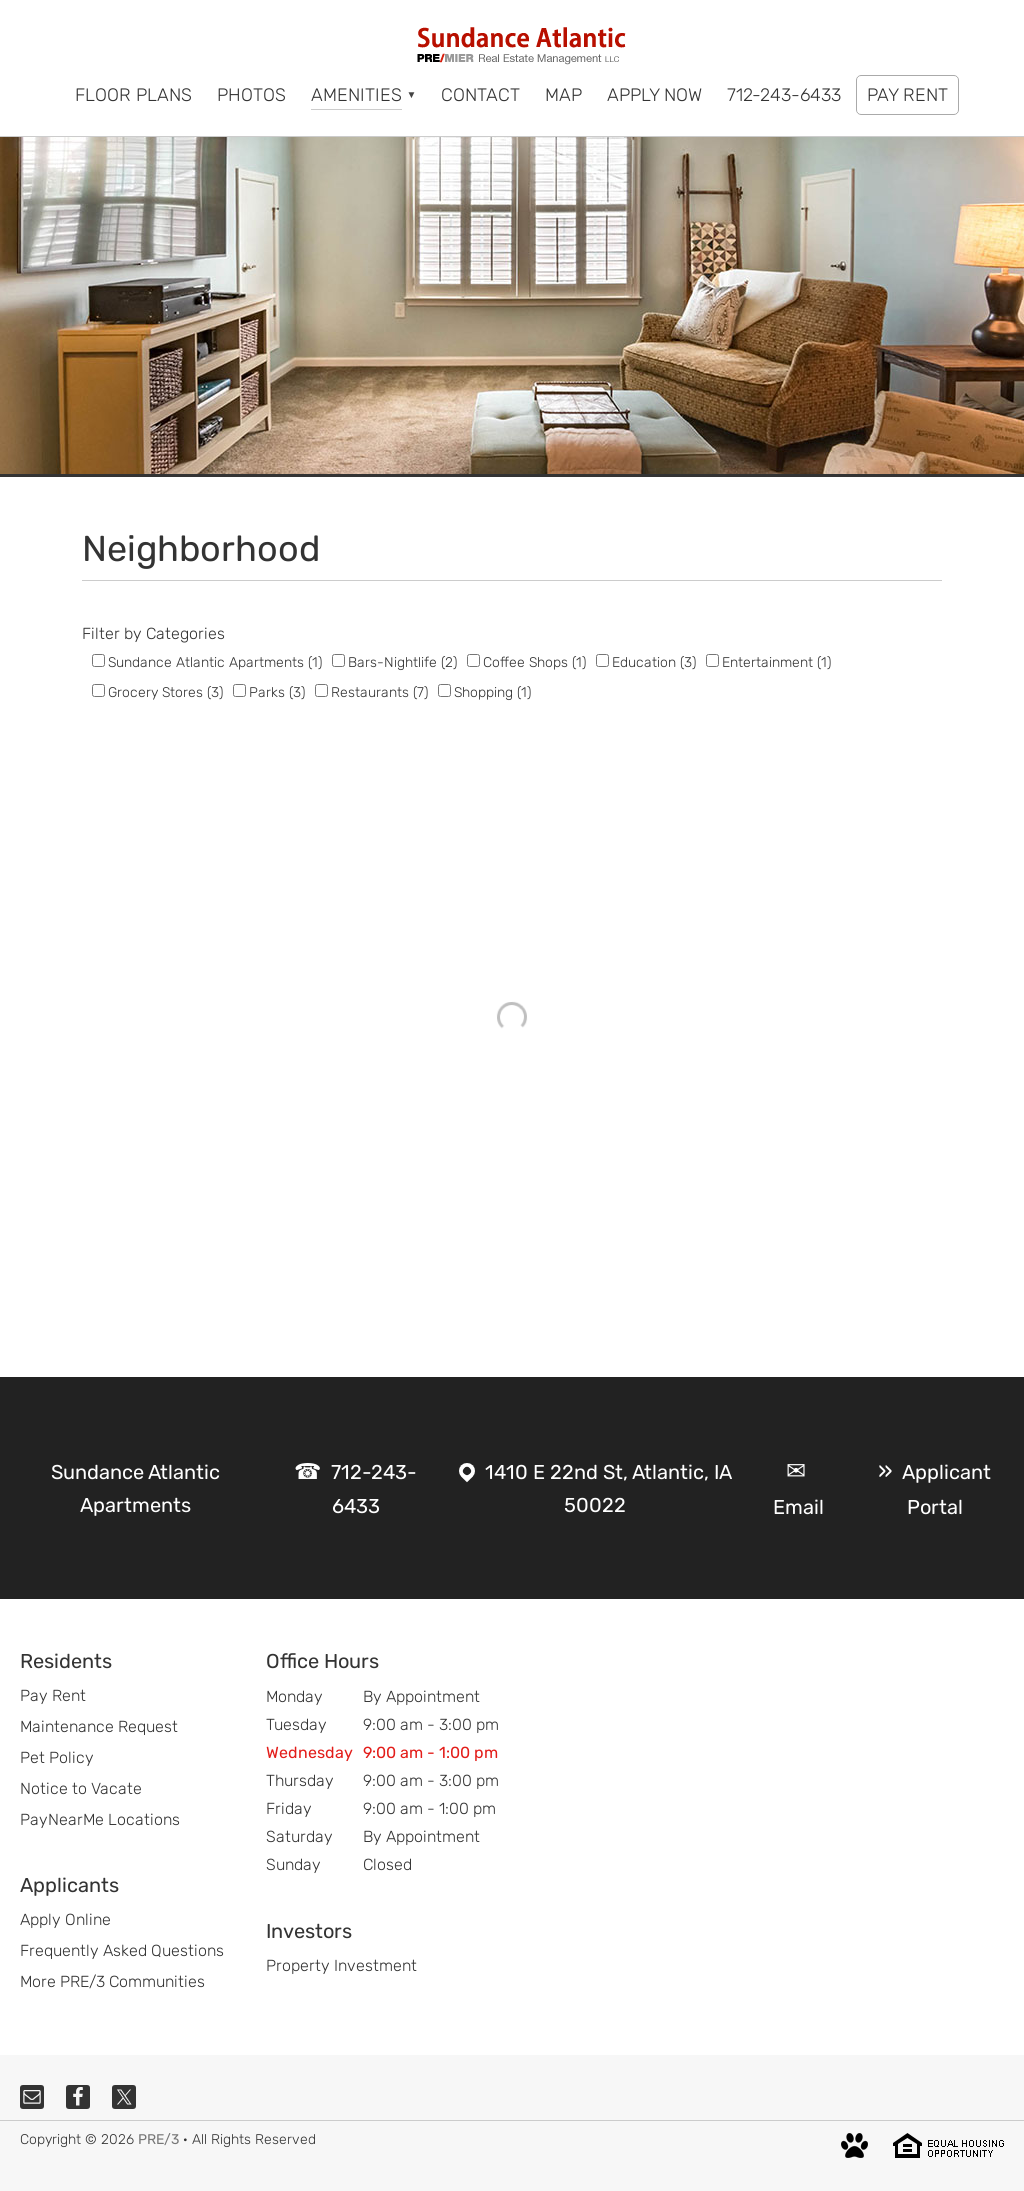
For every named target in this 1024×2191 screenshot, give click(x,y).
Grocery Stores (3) (165, 692)
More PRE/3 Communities (112, 1981)
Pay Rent (53, 1695)
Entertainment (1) (776, 662)
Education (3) (654, 662)
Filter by (112, 633)
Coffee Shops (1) (534, 662)
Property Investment (341, 1965)
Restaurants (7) (379, 692)
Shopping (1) (492, 692)
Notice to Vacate (81, 1788)
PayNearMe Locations (100, 1819)
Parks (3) (277, 692)
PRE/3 (158, 2139)
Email (798, 1507)
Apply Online (65, 1919)
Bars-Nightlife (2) (402, 662)
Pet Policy (57, 1757)
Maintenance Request (99, 1726)
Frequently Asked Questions (122, 1950)
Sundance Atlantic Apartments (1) (215, 662)
